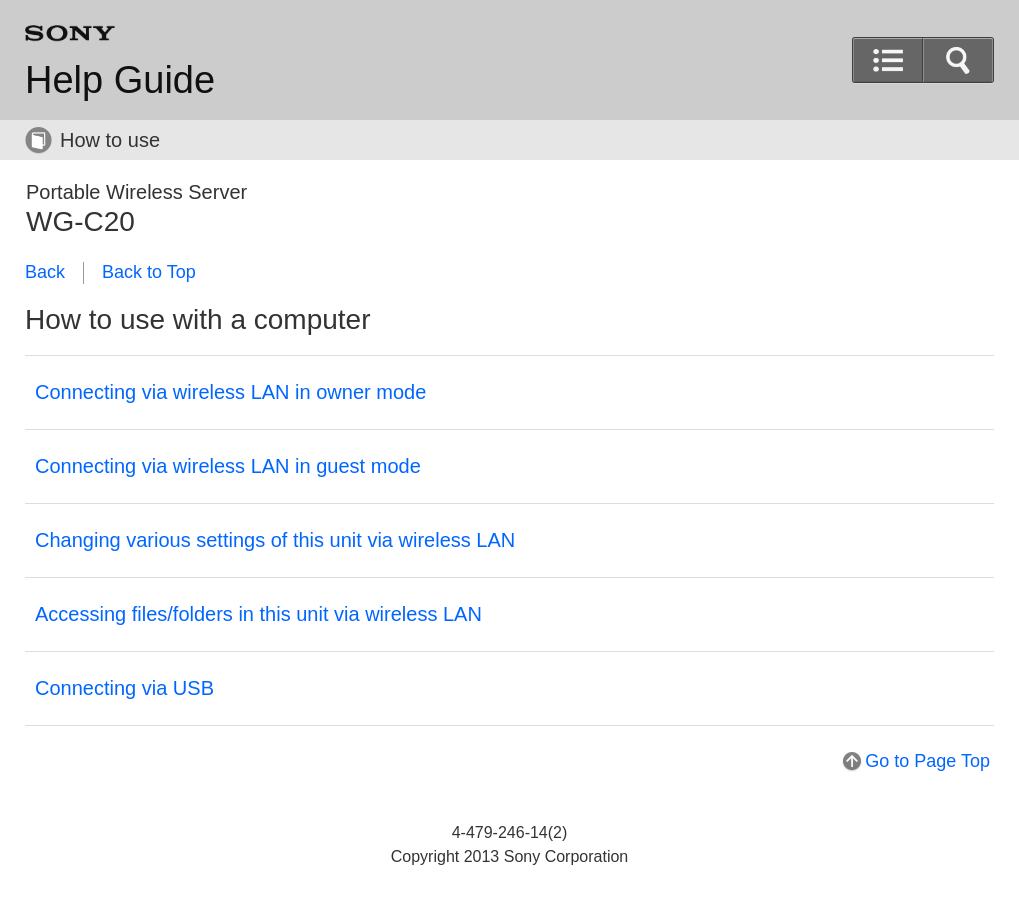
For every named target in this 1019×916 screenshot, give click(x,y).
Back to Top (149, 272)
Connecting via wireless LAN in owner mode (230, 392)
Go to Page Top (927, 761)
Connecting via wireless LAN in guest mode (228, 466)
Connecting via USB (124, 688)
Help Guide (120, 80)
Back (45, 272)
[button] (958, 60)
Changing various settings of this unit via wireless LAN (275, 540)
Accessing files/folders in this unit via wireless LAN (258, 614)
